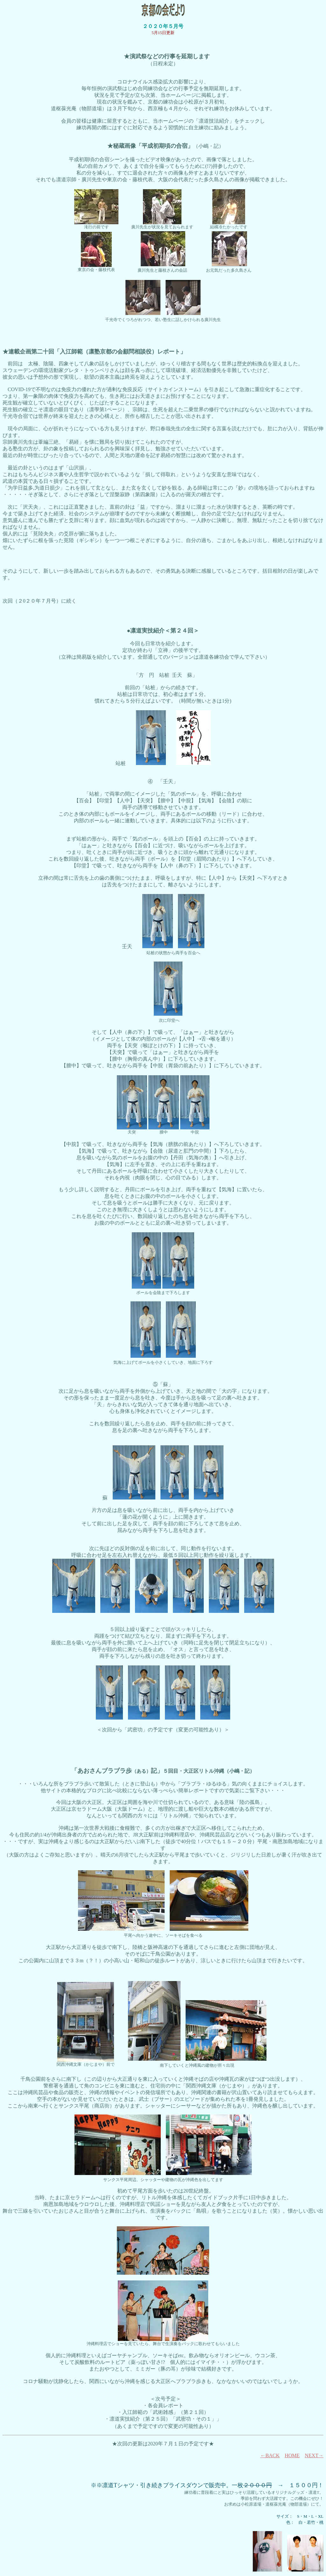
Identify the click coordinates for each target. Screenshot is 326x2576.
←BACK (270, 2455)
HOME (292, 2455)
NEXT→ (314, 2455)
